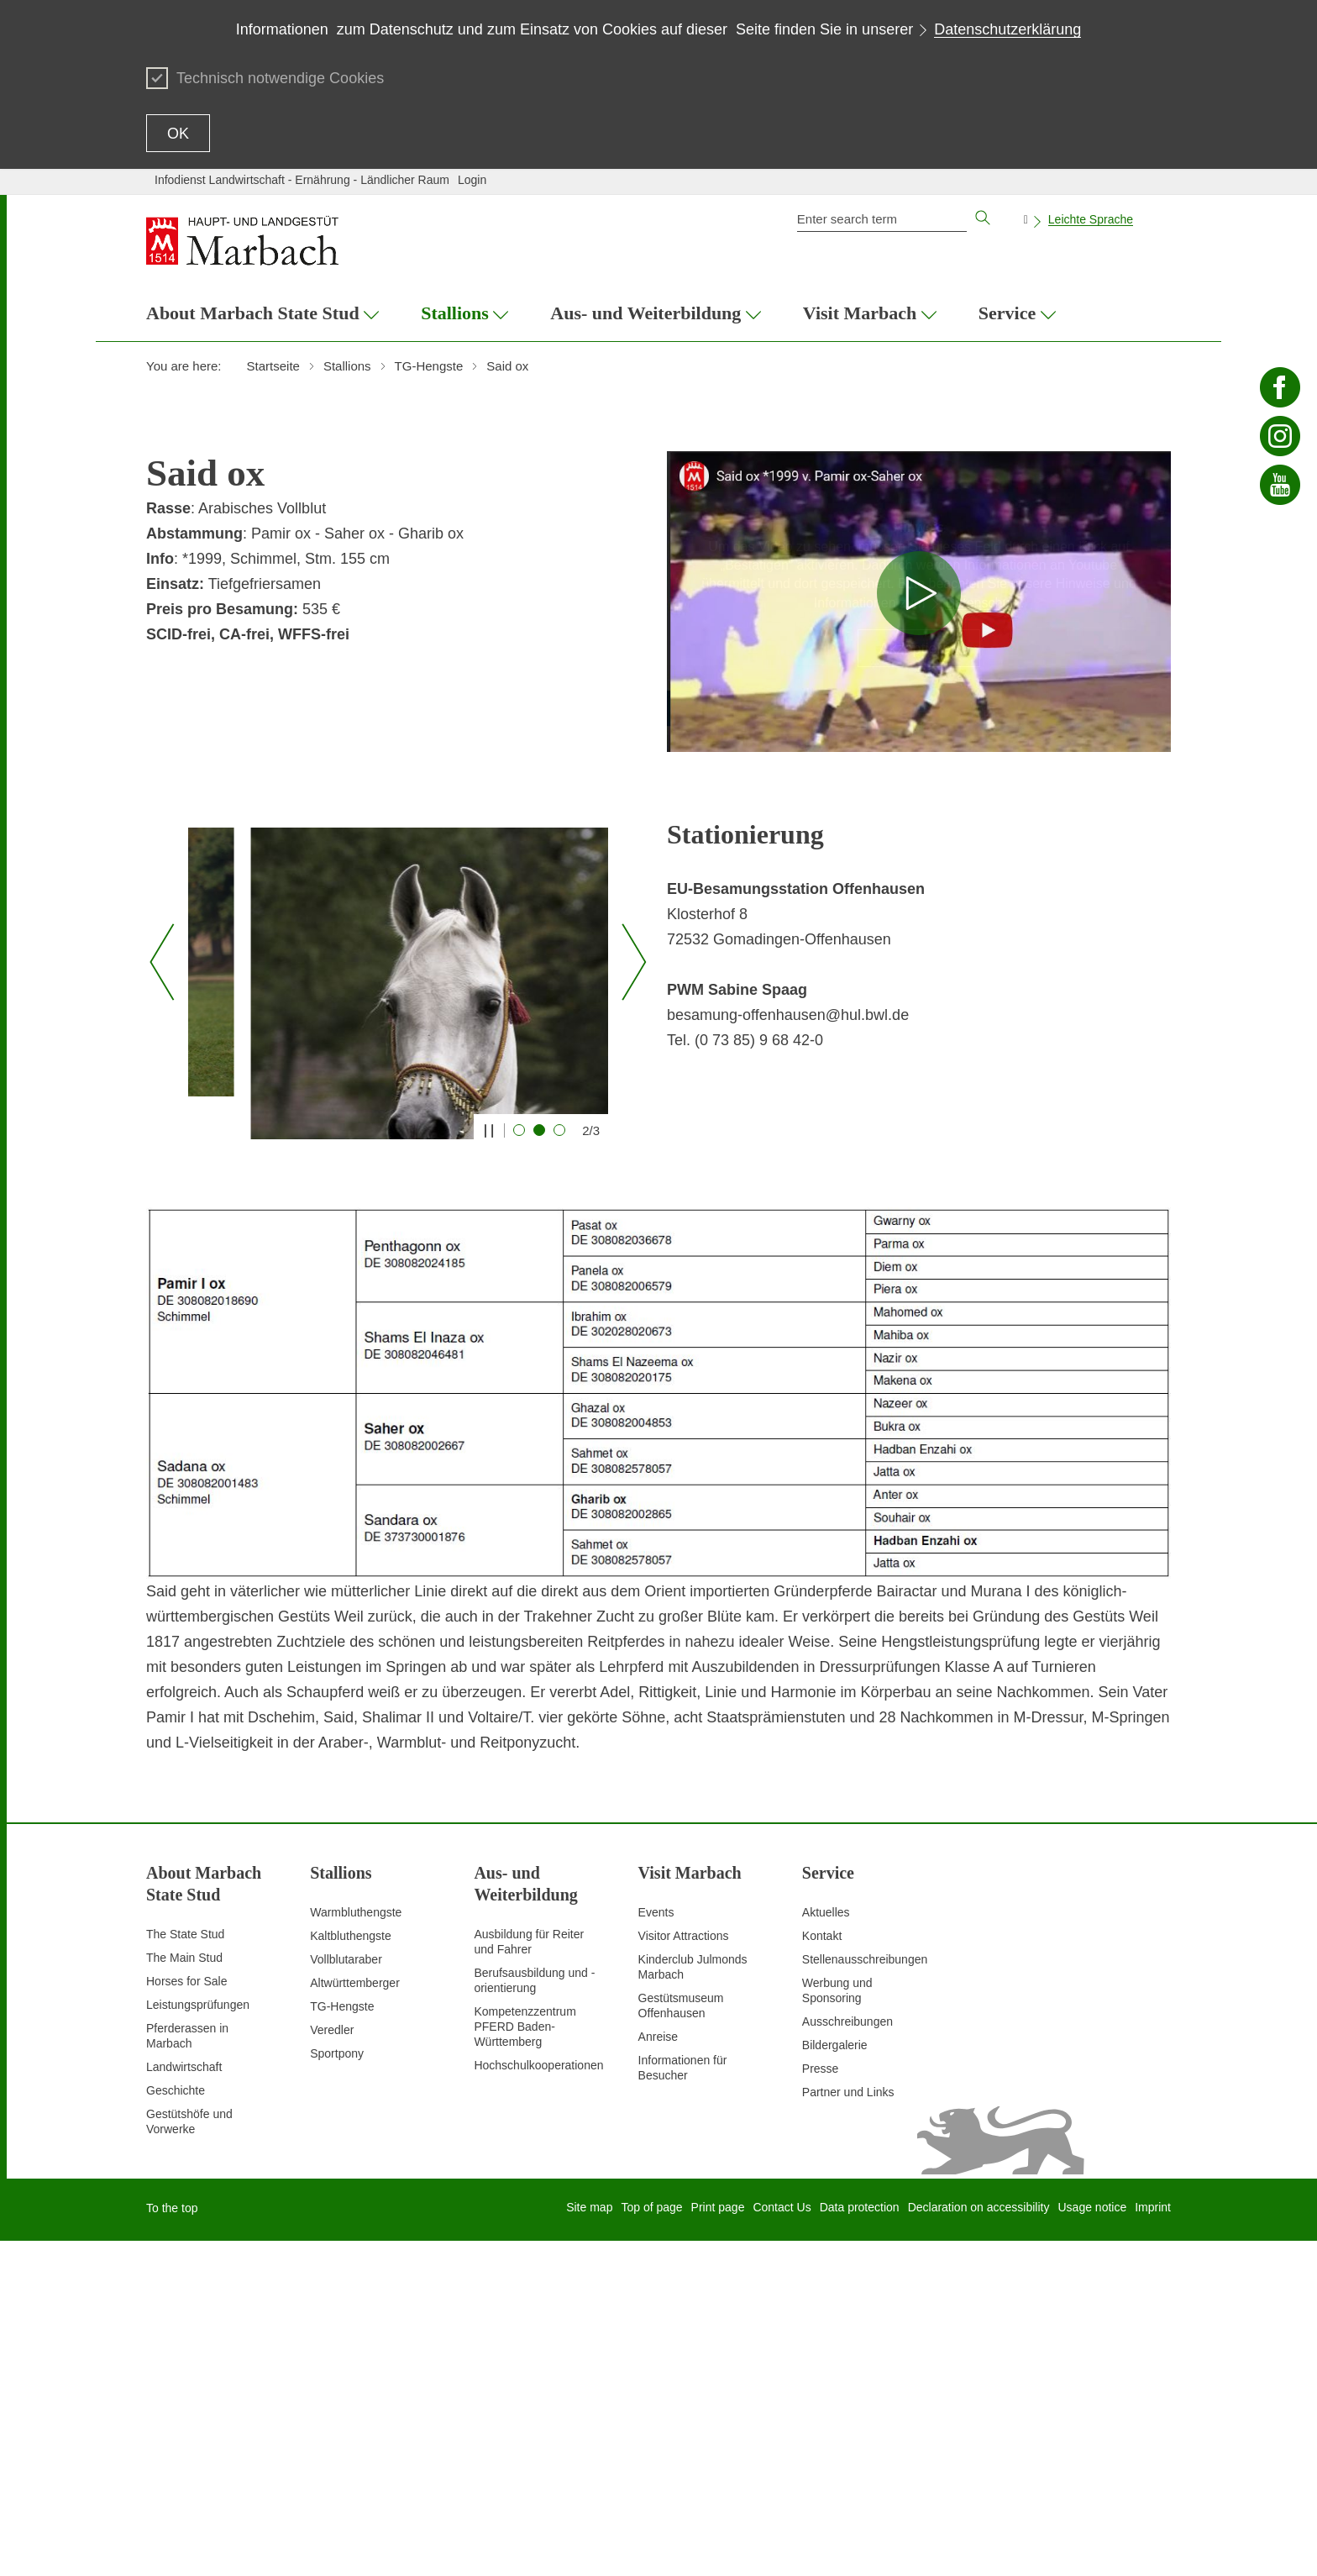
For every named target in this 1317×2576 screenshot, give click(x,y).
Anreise (658, 2372)
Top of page (651, 2542)
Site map (589, 2542)
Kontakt (822, 2271)
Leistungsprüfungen (197, 2340)
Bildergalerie (835, 2380)
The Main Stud (184, 2293)
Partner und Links (848, 2427)
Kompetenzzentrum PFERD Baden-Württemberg (524, 2362)
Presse (820, 2403)
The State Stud (185, 2269)
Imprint (1153, 2542)
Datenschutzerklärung (1007, 29)
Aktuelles (826, 2247)
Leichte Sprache (1090, 219)
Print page (718, 2542)
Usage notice (1091, 2542)
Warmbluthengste (355, 2247)
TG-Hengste (342, 2341)
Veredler (332, 2365)
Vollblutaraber (346, 2294)
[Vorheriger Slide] (162, 1130)
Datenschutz (983, 603)
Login (472, 180)
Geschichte (175, 2425)
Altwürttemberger (355, 2318)
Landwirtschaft (184, 2402)
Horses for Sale (186, 2316)
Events (656, 2247)
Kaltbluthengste (350, 2271)
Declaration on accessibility (979, 2542)
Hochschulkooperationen (538, 2400)
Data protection (860, 2542)
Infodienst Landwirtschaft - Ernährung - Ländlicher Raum (302, 180)
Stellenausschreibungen (864, 2294)
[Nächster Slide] (628, 1130)
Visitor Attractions (683, 2271)
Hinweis (919, 527)
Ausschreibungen (847, 2356)
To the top (172, 2543)
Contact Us (782, 2542)
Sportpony (337, 2388)
